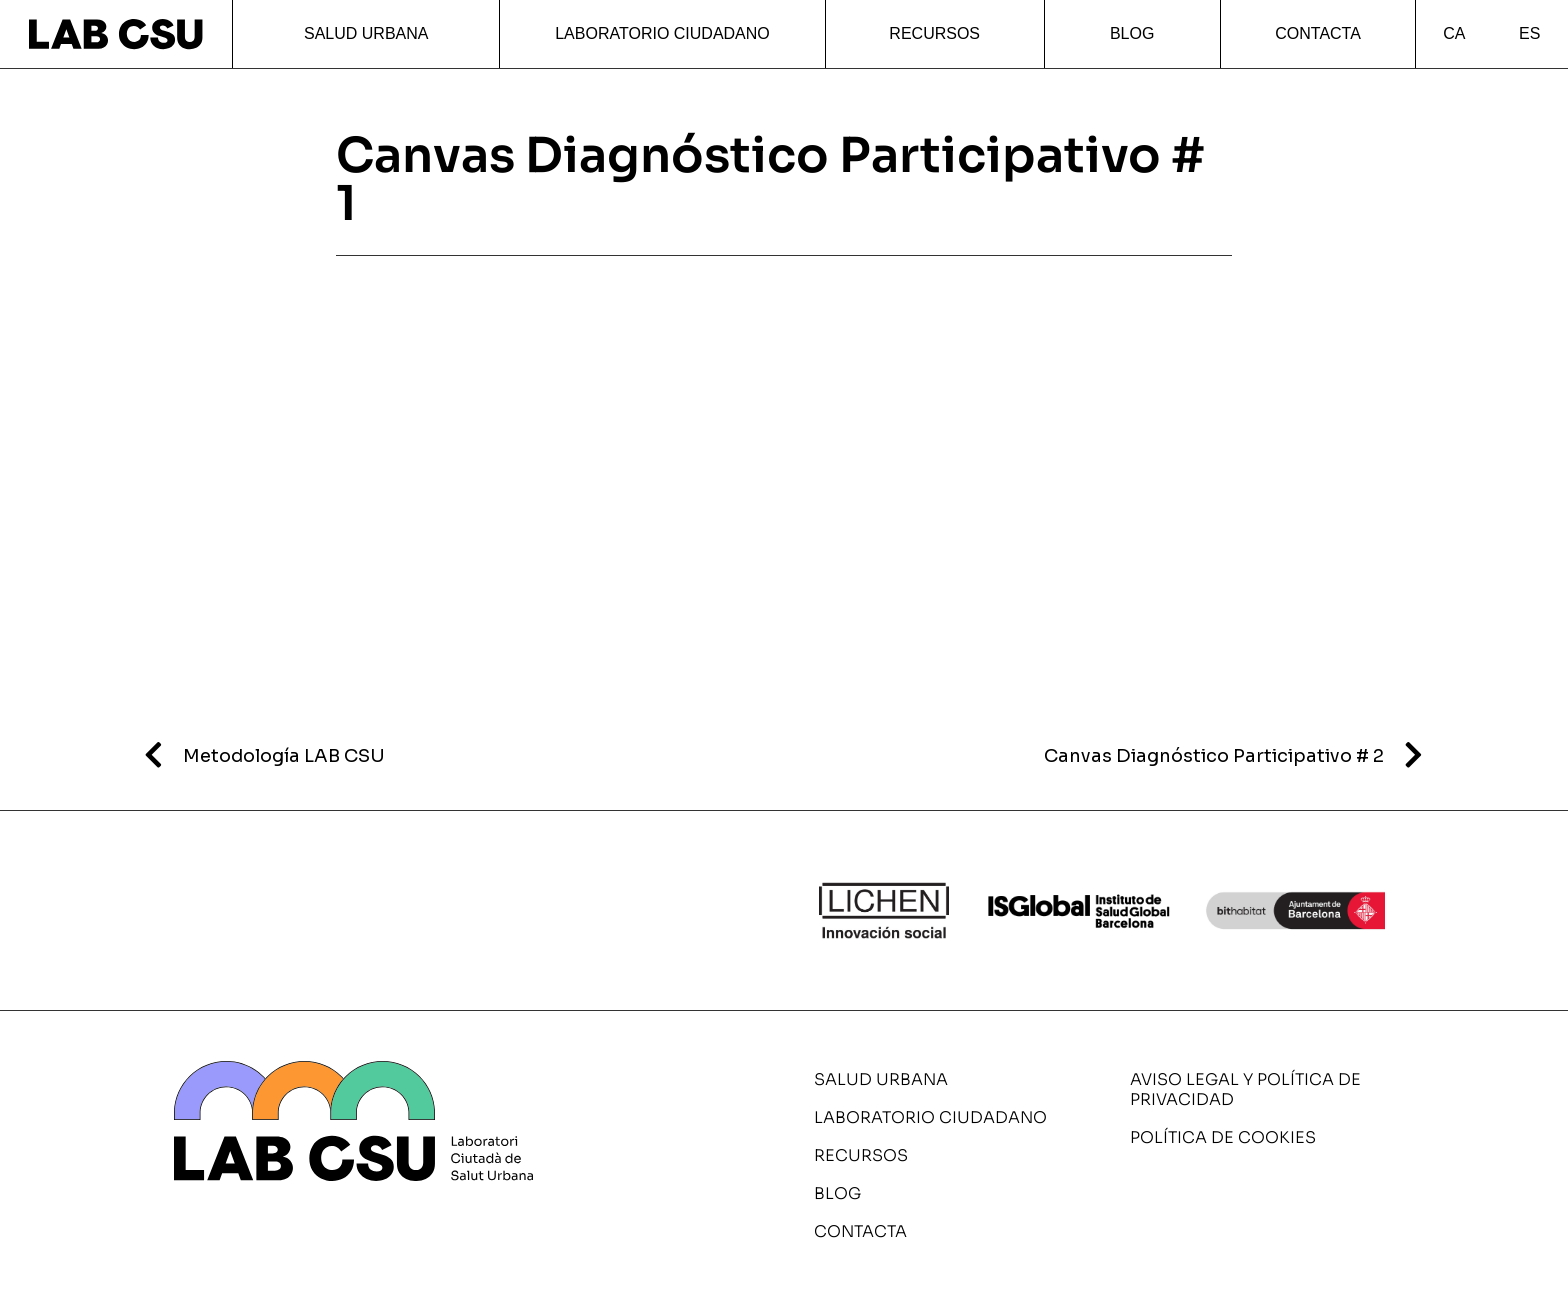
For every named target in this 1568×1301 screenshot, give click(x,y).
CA (1454, 33)
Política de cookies (1223, 1137)
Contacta (1318, 33)
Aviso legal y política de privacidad (1245, 1089)
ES (1529, 33)
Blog (1132, 33)
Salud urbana (366, 33)
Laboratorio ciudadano (662, 33)
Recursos (934, 33)
